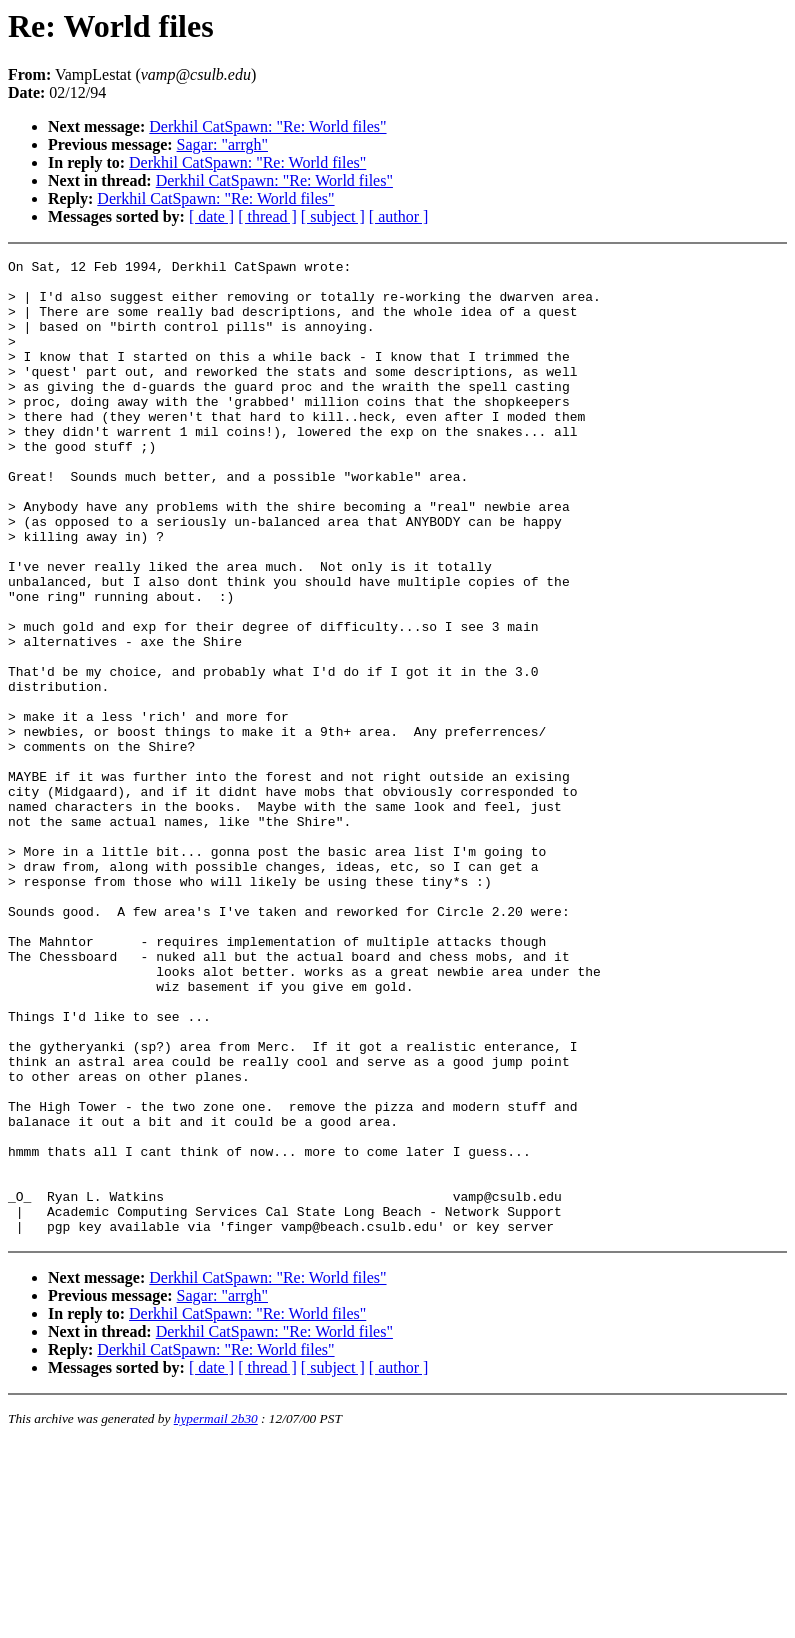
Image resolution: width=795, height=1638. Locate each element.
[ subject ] (333, 216)
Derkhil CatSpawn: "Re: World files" (267, 126)
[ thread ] (267, 216)
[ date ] (211, 216)
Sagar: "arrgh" (222, 144)
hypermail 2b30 (216, 1613)
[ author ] (399, 216)
